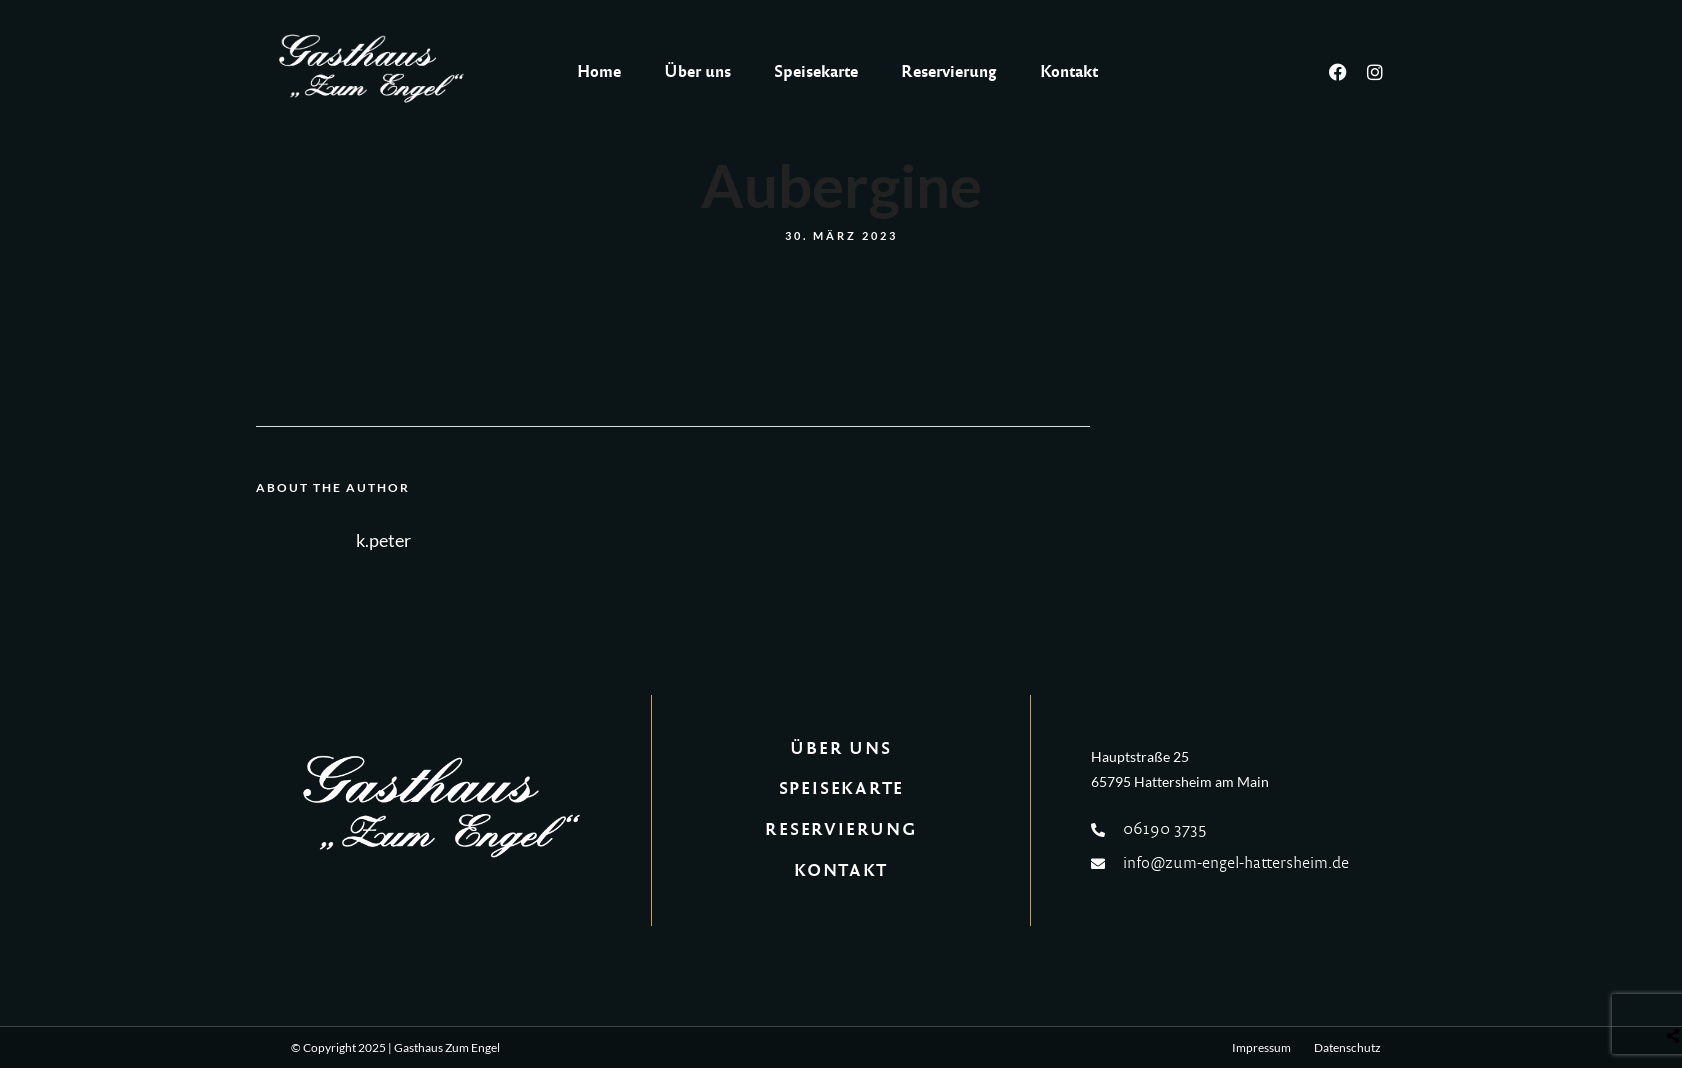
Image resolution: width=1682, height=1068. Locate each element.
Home (599, 71)
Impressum (1261, 1047)
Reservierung (949, 71)
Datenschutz (1347, 1047)
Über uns (697, 71)
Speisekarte (816, 71)
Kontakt (1069, 71)
